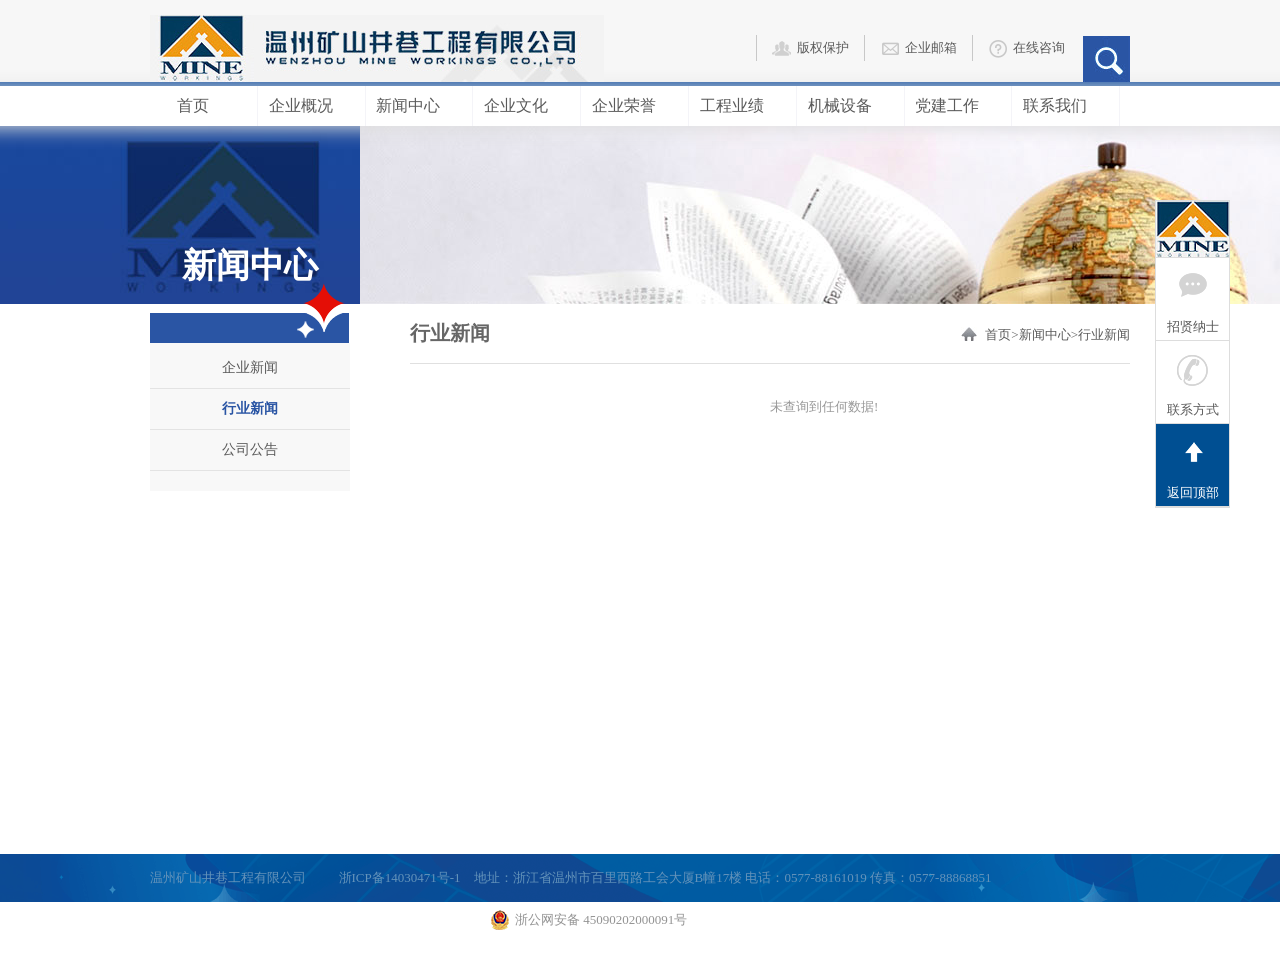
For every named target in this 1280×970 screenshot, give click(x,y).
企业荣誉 (634, 105)
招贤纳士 (1192, 296)
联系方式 (1192, 379)
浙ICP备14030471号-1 (400, 877)
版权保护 (810, 49)
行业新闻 (250, 408)
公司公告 (250, 449)
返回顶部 (1192, 462)
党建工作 (957, 105)
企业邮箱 (918, 49)
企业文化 (526, 105)
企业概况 (311, 105)
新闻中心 (418, 105)
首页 (203, 105)
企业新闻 (250, 367)
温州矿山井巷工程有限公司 (228, 877)
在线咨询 (1026, 49)
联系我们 (1065, 105)
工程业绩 (742, 105)
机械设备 (850, 105)
